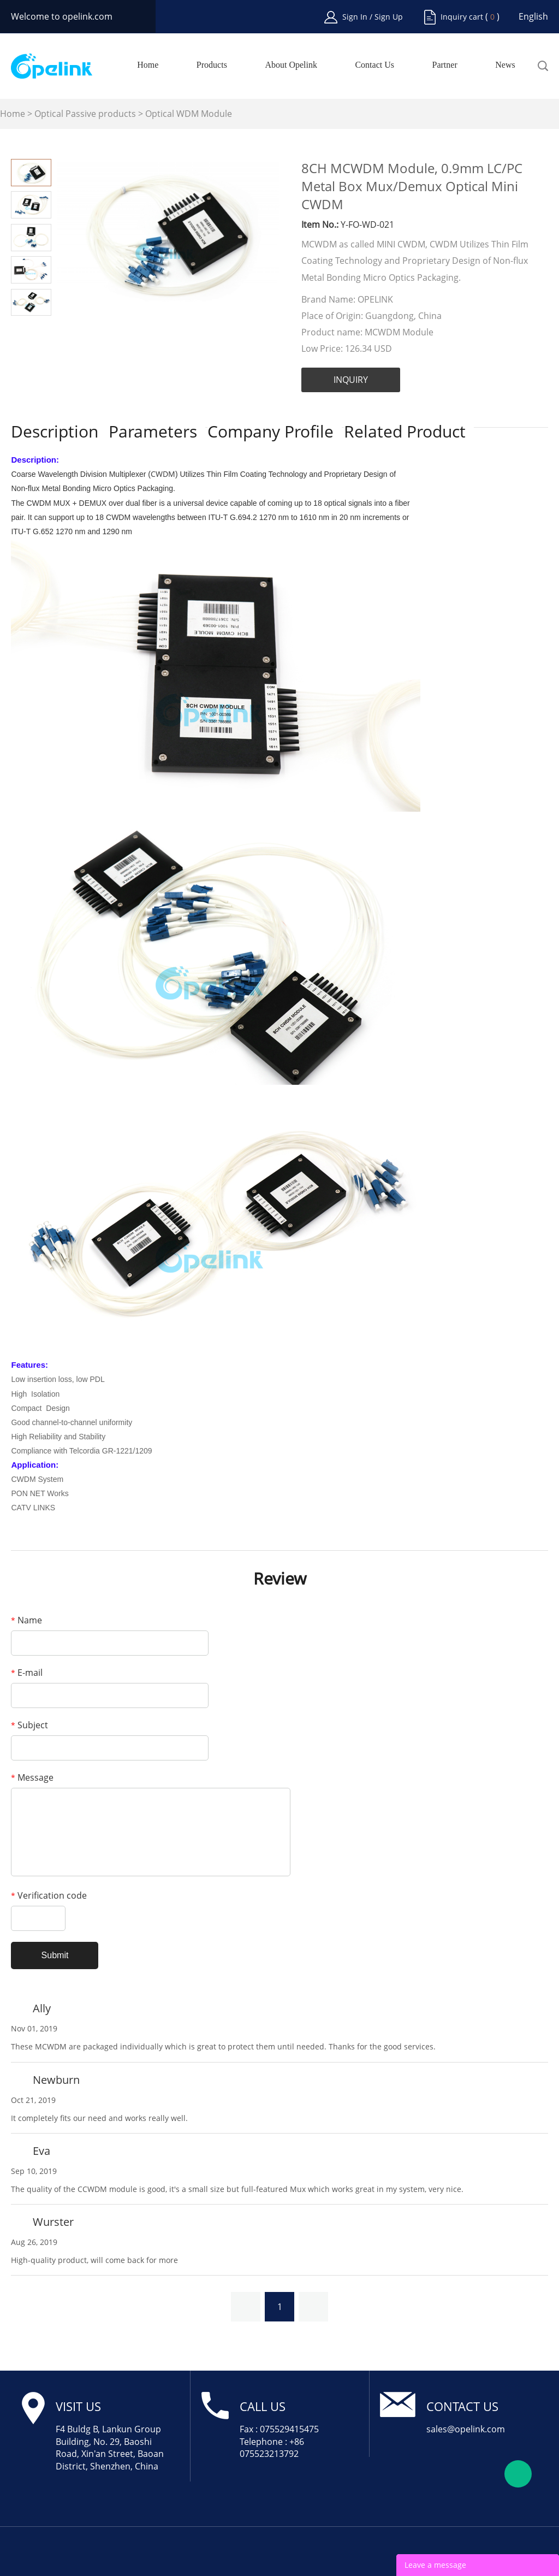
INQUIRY (351, 380)
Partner (444, 65)
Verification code (49, 1895)
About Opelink (291, 65)
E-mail (27, 1673)
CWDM (163, 474)
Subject (29, 1725)
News (505, 65)
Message (32, 1777)
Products (212, 65)
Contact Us (374, 65)
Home (147, 65)
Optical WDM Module (188, 114)
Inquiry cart (462, 16)
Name (26, 1620)
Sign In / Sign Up (372, 16)
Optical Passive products (85, 114)
